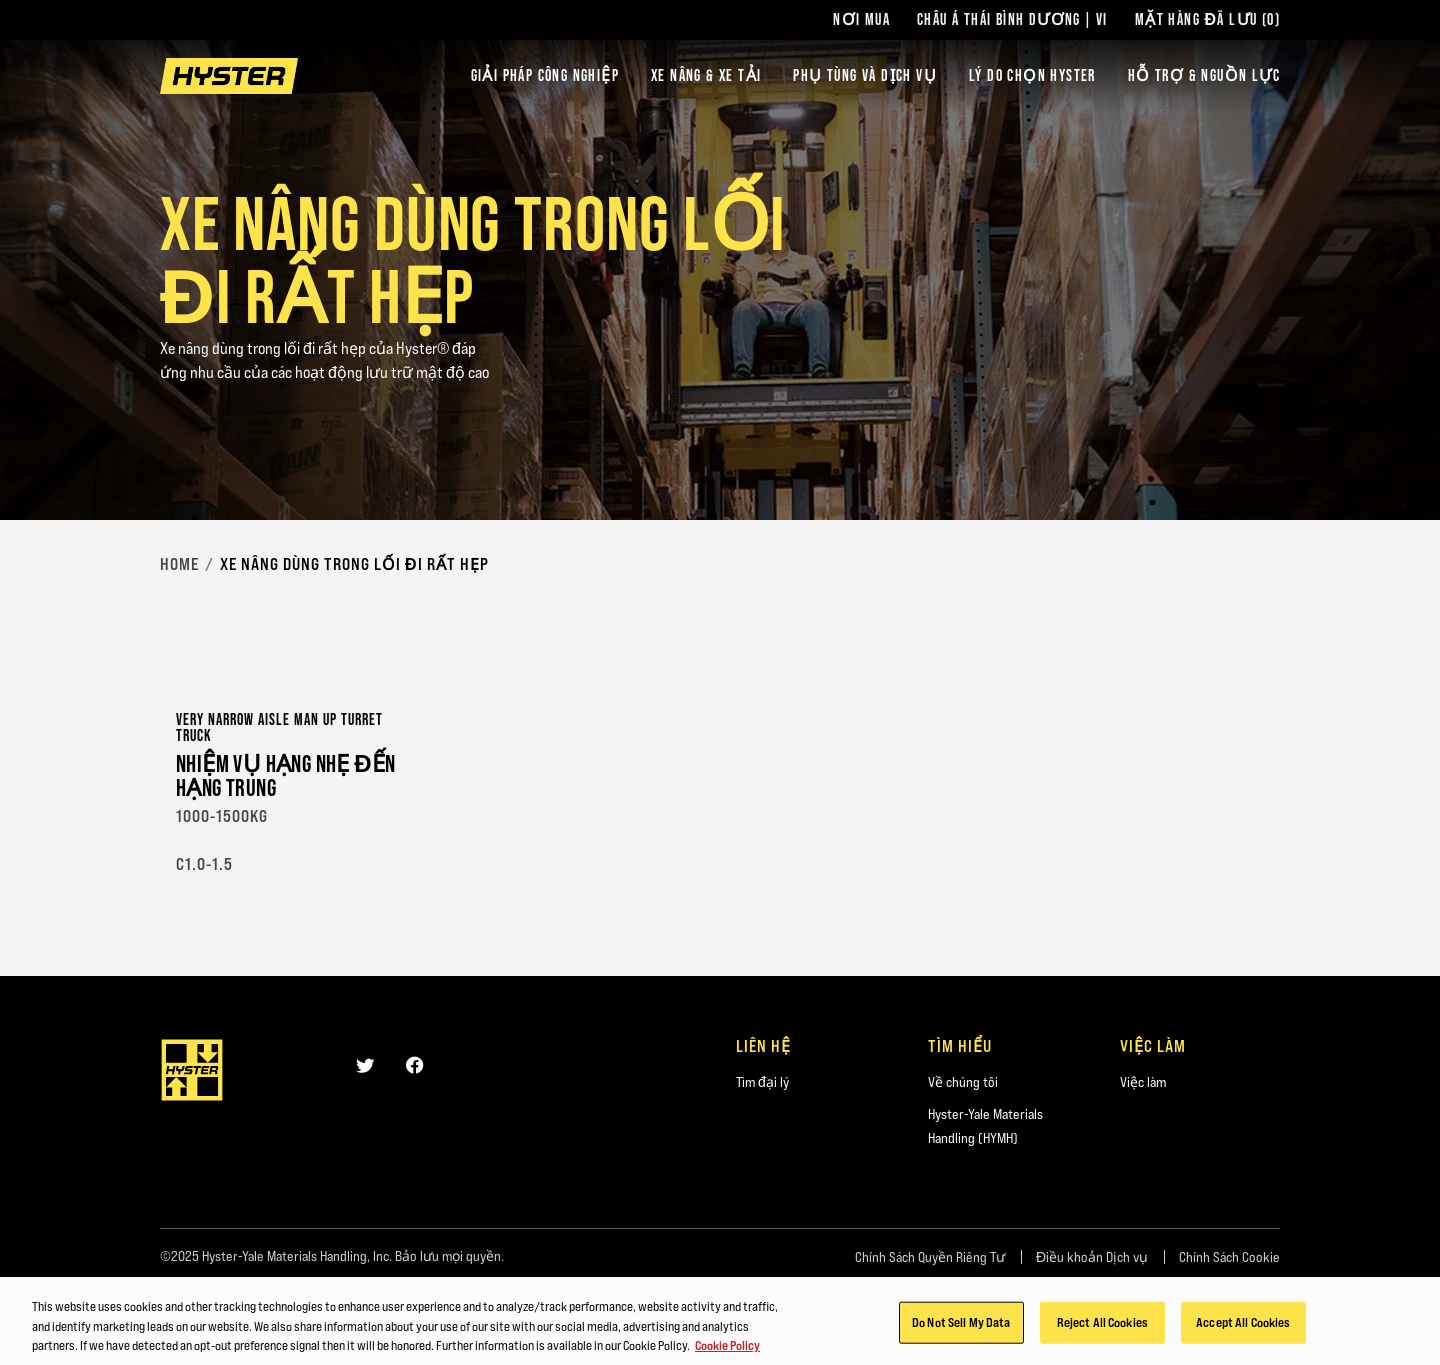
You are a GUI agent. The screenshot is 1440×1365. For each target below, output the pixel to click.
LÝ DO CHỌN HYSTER (1032, 75)
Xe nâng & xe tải (706, 75)
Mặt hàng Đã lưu (1207, 20)
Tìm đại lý (762, 1082)
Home (179, 564)
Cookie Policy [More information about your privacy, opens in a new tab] (727, 1349)
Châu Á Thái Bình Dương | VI (1012, 20)
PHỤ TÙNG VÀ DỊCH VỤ (865, 75)
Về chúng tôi (963, 1082)
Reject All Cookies (1102, 1326)
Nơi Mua (861, 20)
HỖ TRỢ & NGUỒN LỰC (1204, 75)
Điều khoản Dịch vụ (1092, 1257)
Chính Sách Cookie (1229, 1257)
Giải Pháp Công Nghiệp (545, 75)
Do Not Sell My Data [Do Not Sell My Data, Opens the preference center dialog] (961, 1326)
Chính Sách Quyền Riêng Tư (930, 1257)
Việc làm (1143, 1082)
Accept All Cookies (1243, 1326)
